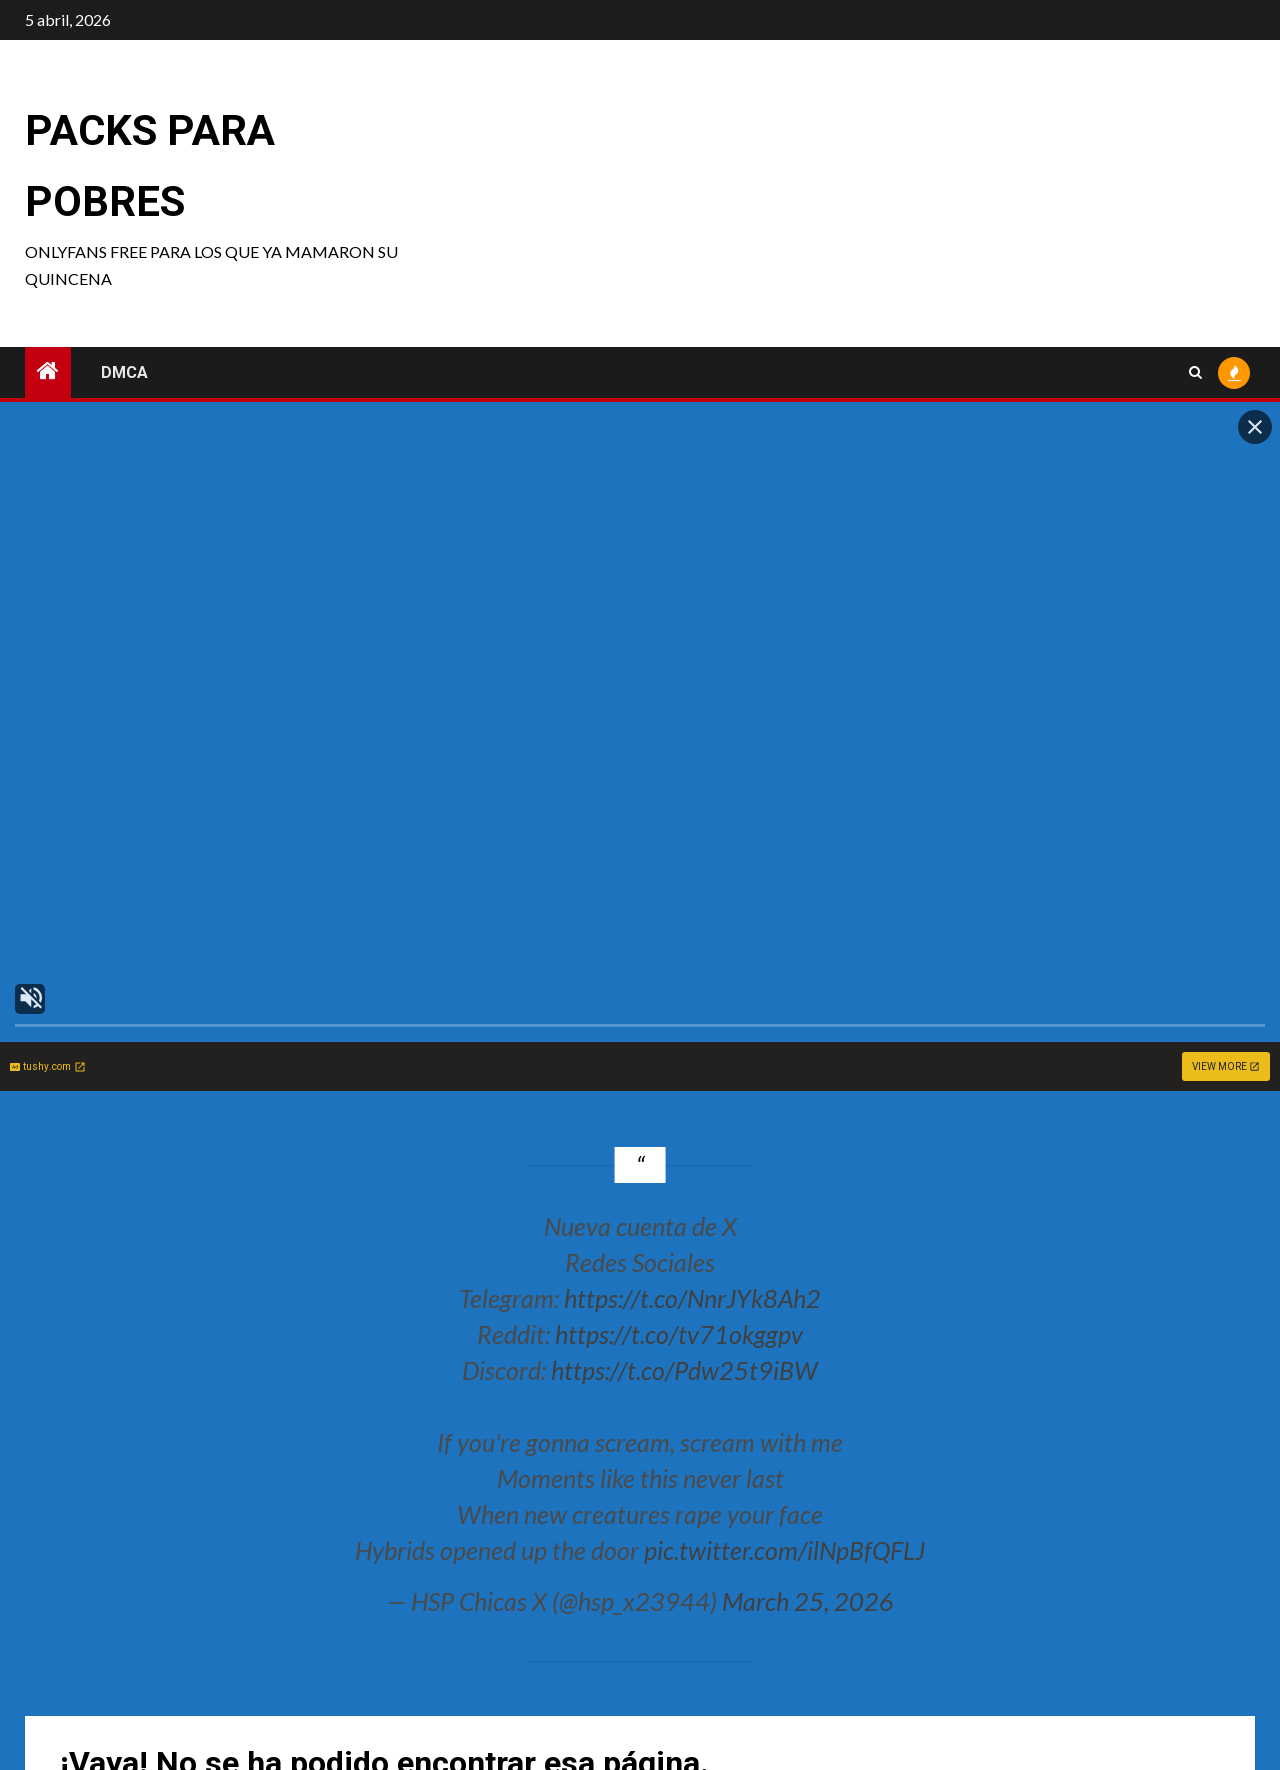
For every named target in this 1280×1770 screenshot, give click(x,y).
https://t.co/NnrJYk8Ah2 (692, 1298)
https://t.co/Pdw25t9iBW (684, 1370)
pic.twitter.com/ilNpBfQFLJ (784, 1550)
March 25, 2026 (808, 1601)
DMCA (124, 372)
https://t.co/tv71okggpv (679, 1334)
